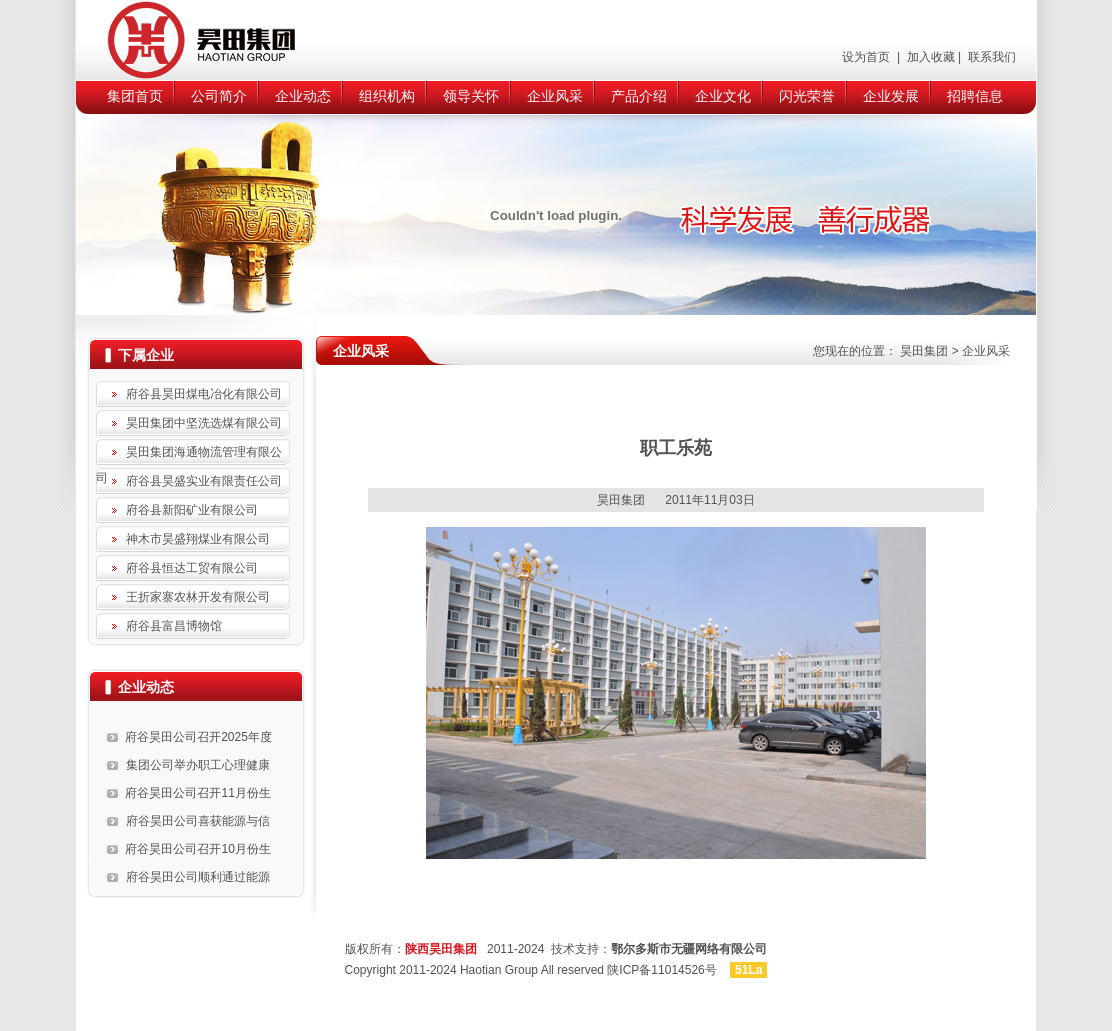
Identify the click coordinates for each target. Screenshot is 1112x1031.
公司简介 (219, 96)
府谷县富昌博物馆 (174, 626)
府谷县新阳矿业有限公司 (192, 510)
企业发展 (891, 96)
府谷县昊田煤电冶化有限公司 (204, 394)
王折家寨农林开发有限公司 (198, 597)
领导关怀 (471, 96)
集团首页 (135, 96)
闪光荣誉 (807, 96)
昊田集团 (924, 351)
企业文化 (723, 96)
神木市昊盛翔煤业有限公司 (198, 539)
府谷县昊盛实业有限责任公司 (204, 481)
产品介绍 (639, 96)
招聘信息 (975, 96)
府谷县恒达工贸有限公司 (192, 568)
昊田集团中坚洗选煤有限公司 (204, 423)
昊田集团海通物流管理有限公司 (189, 455)
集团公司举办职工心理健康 (198, 765)
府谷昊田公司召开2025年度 (198, 737)
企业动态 (303, 96)
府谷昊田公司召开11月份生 (197, 793)
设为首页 (867, 57)
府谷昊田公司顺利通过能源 (198, 877)
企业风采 (555, 96)
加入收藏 (928, 57)
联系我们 (990, 57)
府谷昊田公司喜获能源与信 (198, 821)
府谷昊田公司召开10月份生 (197, 849)
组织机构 (387, 96)
